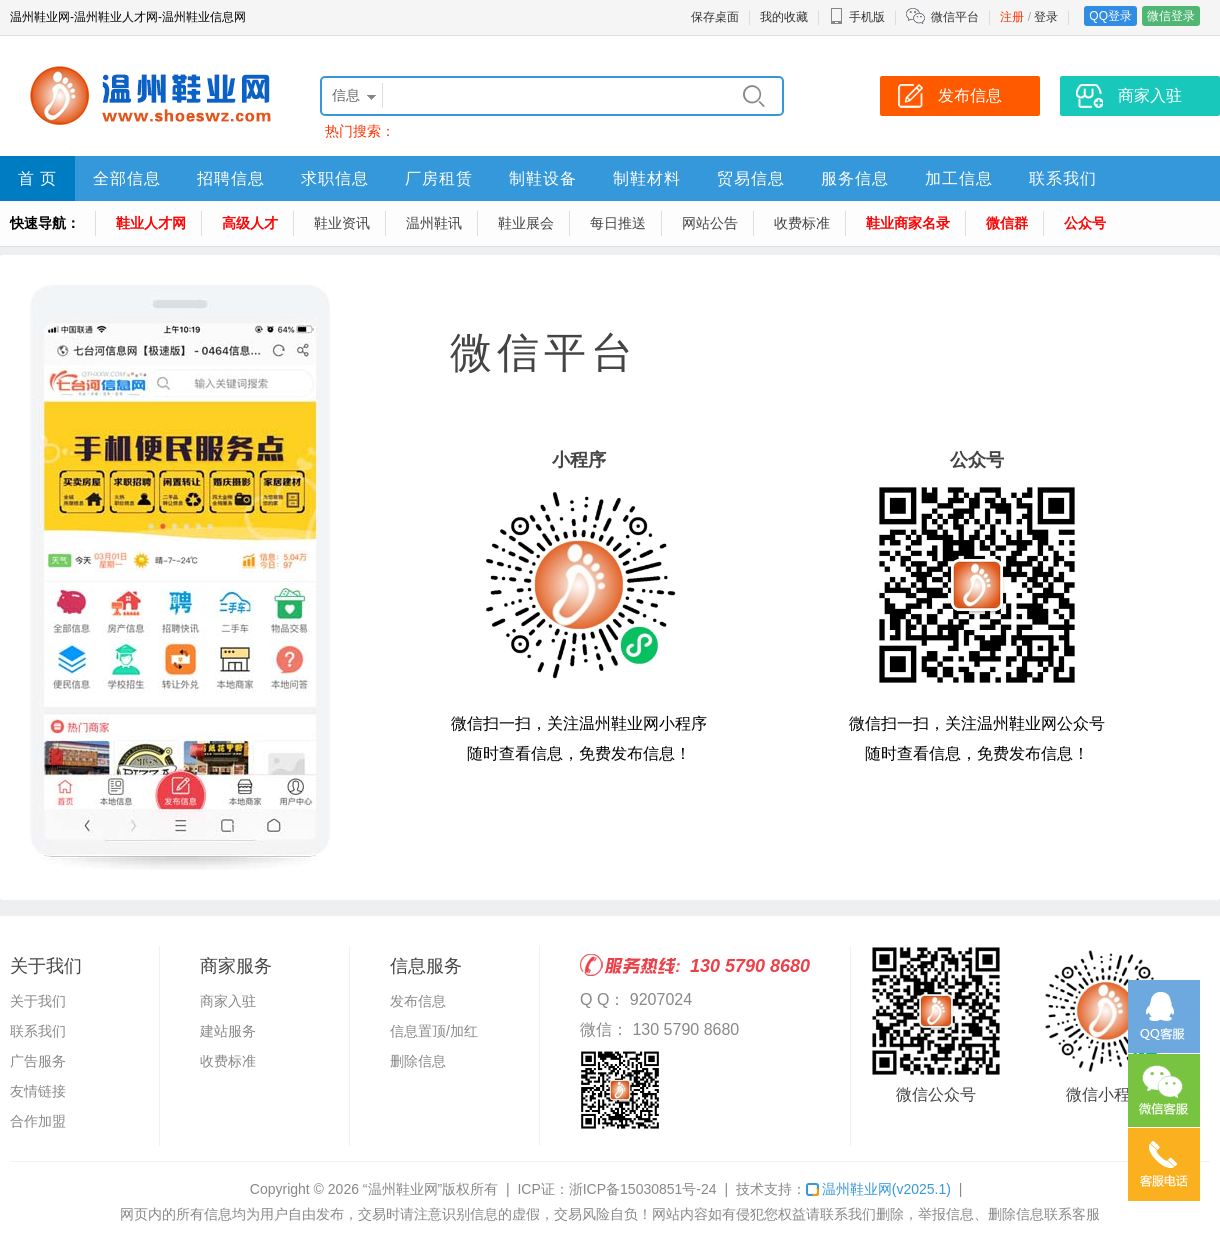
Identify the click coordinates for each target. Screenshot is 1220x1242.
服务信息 (855, 178)
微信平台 (955, 17)
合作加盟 (38, 1121)
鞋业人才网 (151, 223)
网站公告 (710, 223)
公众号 (1085, 223)
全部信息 (127, 178)
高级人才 (250, 223)
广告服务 (38, 1061)
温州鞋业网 (878, 1189)
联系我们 (1063, 178)
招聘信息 (231, 178)
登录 (1046, 17)
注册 (1012, 17)
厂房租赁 (439, 178)
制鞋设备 (543, 178)
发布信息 (418, 1001)
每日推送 (618, 223)
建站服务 (228, 1031)
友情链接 (38, 1091)
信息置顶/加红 (434, 1031)
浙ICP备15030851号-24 (643, 1189)
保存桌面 (715, 17)
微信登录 (1171, 16)
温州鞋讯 (434, 223)
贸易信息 (751, 178)
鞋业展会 (526, 223)
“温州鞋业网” (402, 1189)
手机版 (857, 17)
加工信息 (959, 178)
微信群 (1007, 223)
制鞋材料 (647, 178)
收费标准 (802, 223)
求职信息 (335, 178)
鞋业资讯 (342, 223)
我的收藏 (784, 17)
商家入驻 (228, 1001)
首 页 (37, 178)
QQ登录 (1110, 16)
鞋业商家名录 (908, 223)
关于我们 (38, 1001)
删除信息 (418, 1061)
